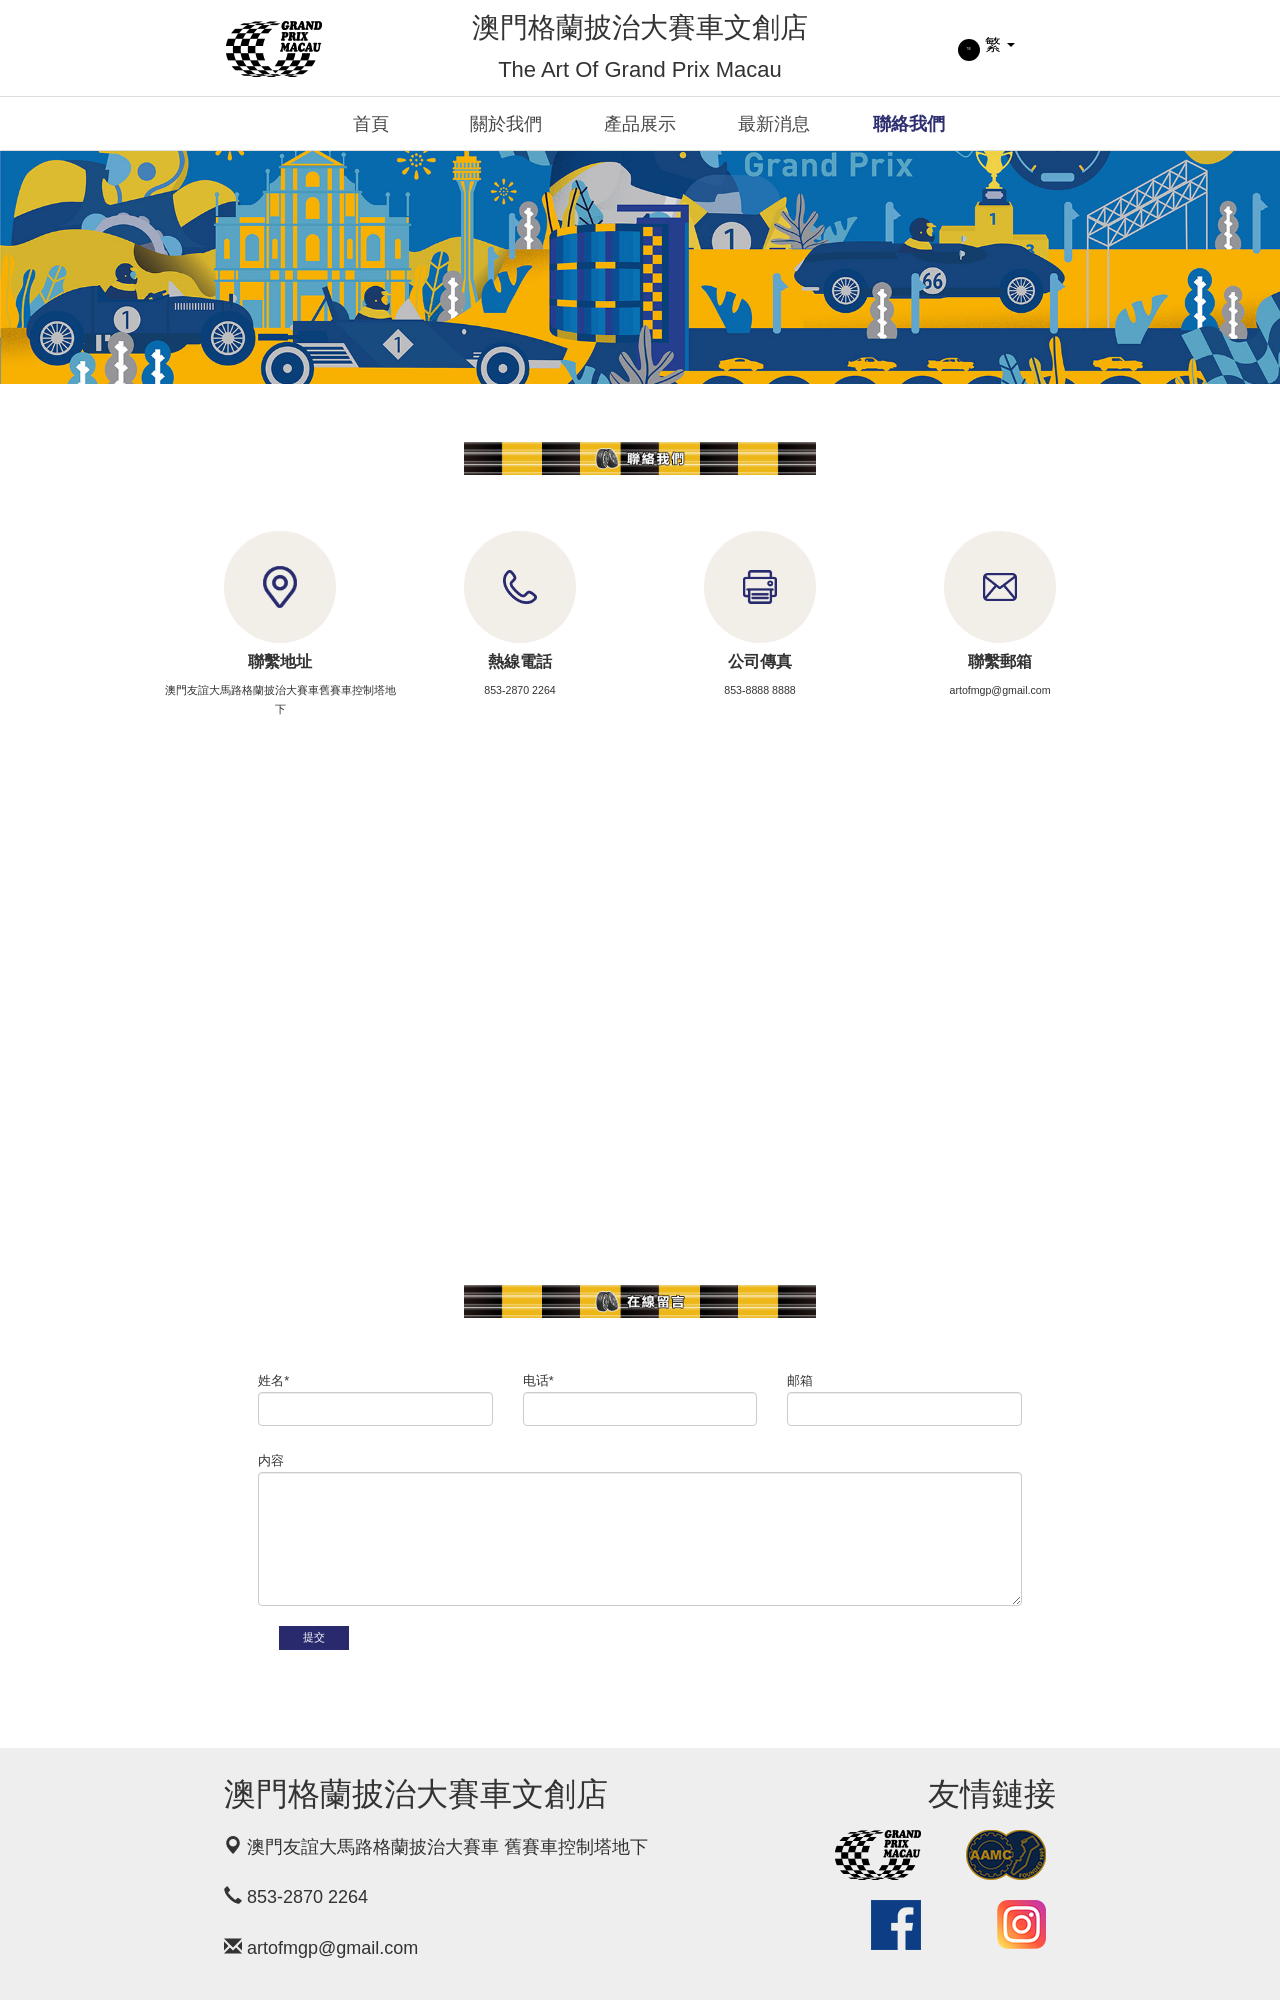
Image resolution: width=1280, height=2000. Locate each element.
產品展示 (640, 124)
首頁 (371, 124)
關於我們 (506, 124)
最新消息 (774, 124)
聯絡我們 (909, 124)
